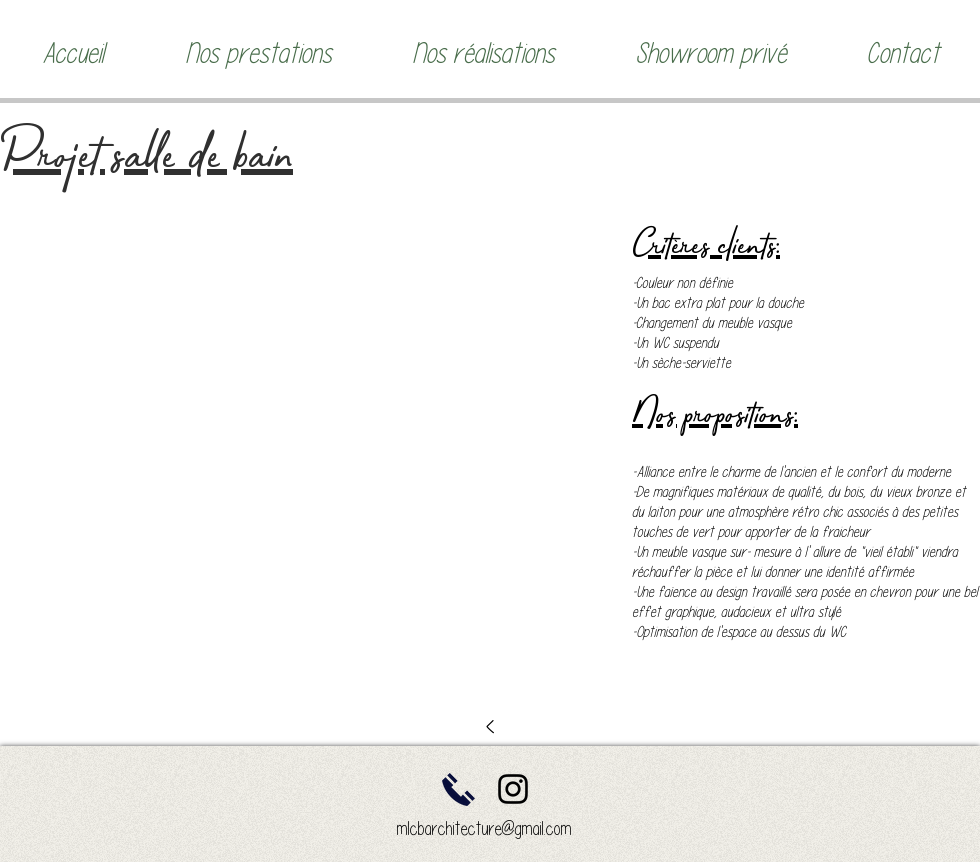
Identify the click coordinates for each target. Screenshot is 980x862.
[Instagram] (513, 789)
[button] (258, 53)
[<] (490, 725)
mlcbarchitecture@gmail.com (484, 828)
